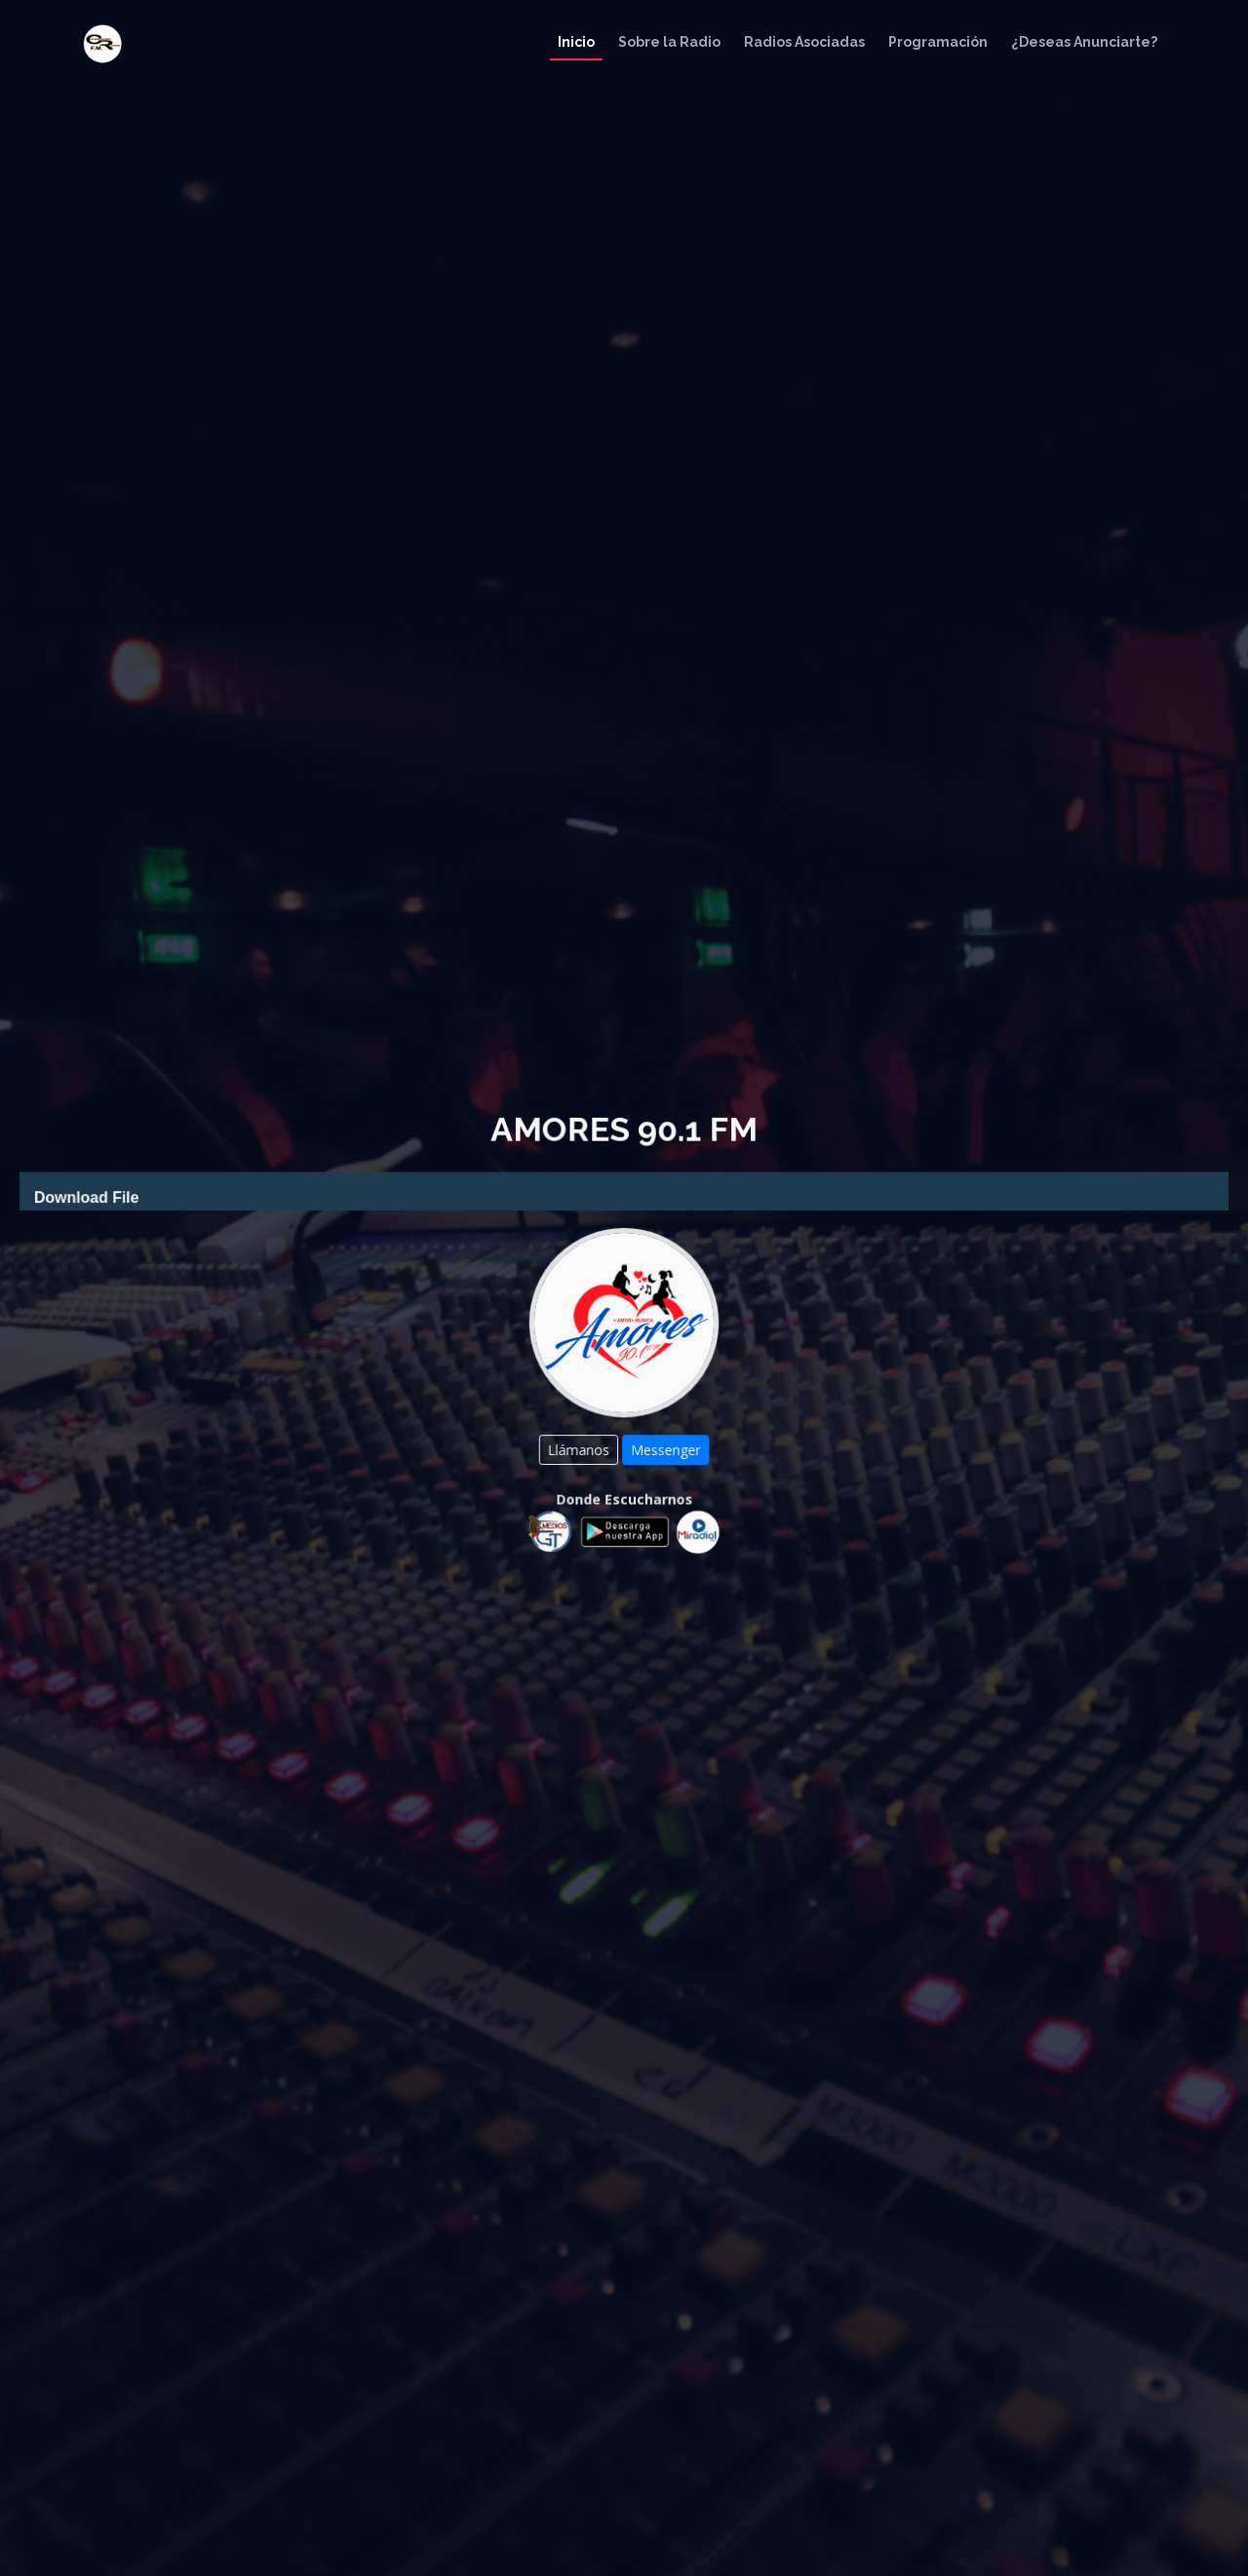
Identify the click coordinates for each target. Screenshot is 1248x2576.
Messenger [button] (665, 1447)
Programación (938, 42)
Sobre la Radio (669, 42)
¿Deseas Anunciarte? (1084, 42)
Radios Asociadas (804, 42)
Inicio (576, 42)
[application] (624, 1195)
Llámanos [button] (580, 1447)
